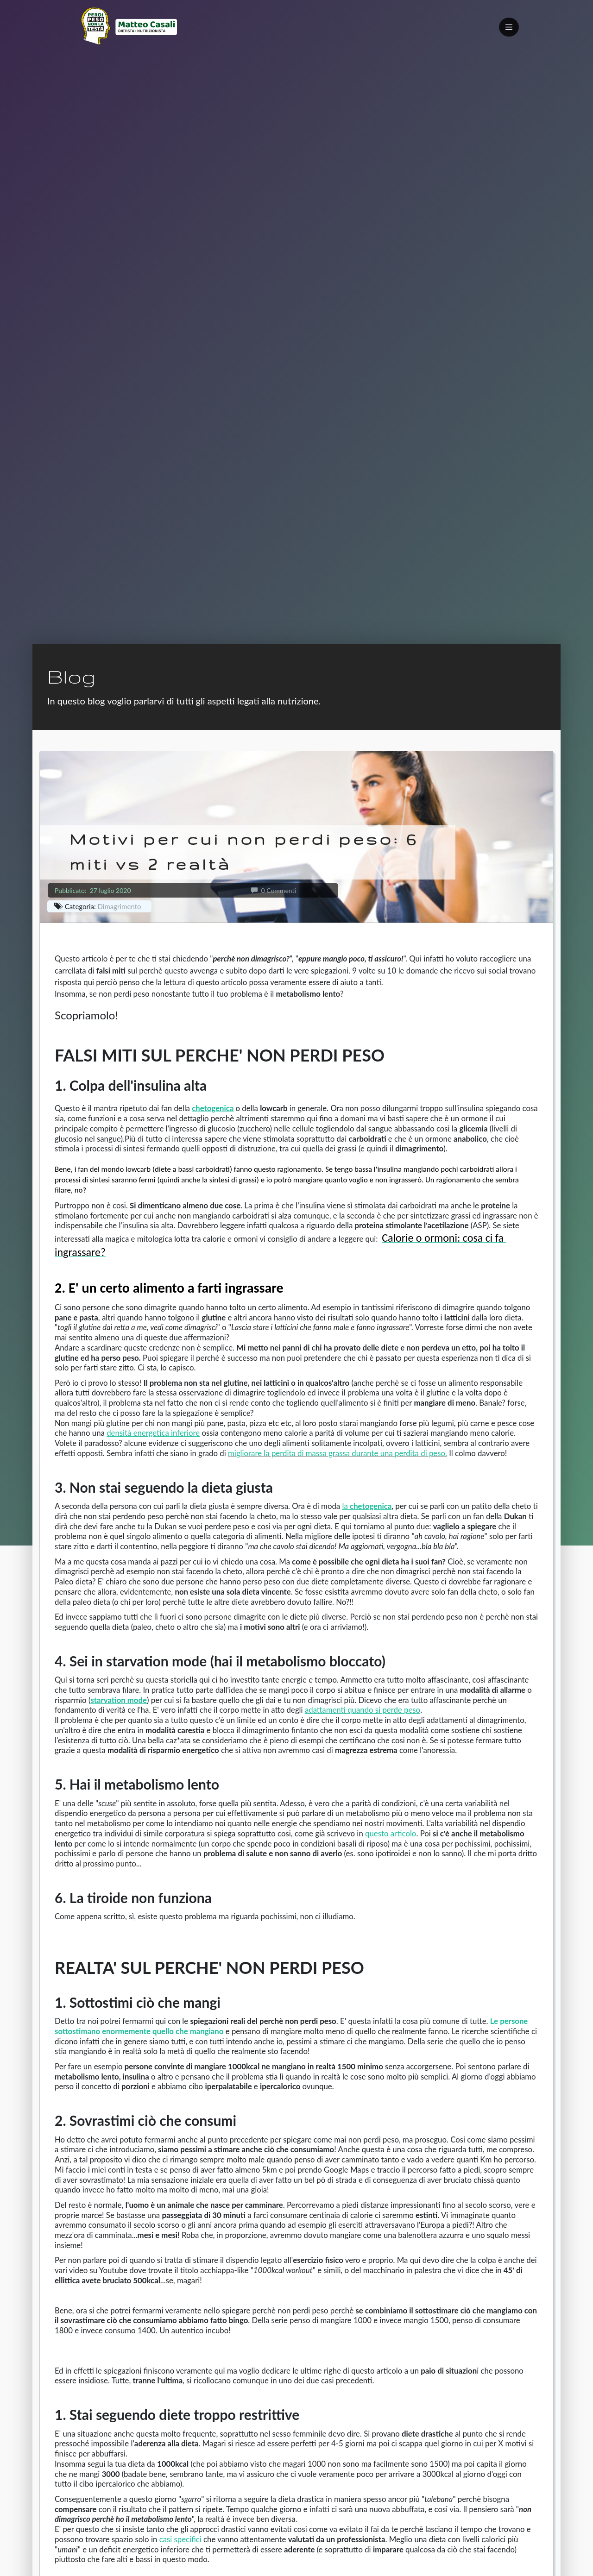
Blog (71, 676)
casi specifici (180, 2539)
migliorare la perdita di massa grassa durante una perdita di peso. (337, 1453)
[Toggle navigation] (509, 27)
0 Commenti (273, 890)
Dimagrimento (119, 906)
